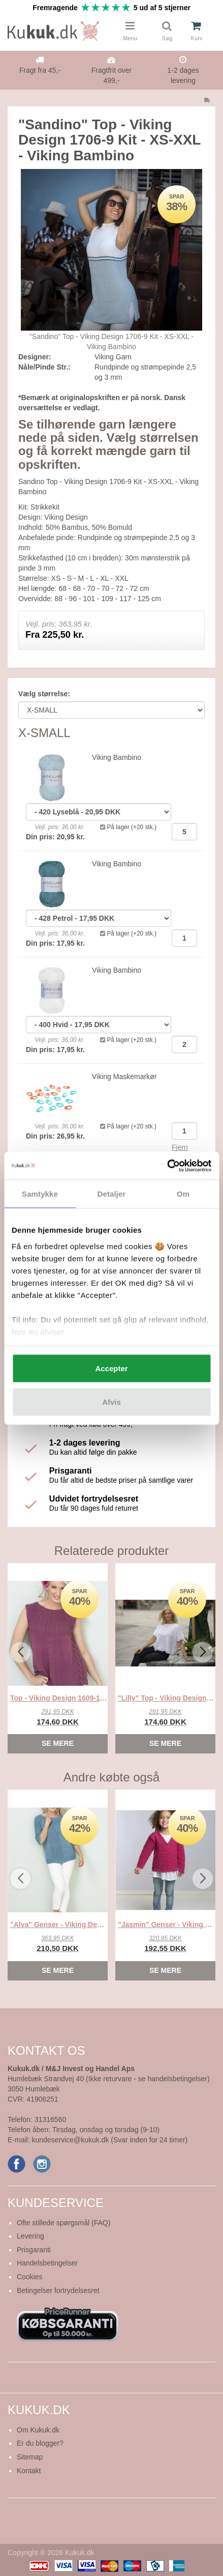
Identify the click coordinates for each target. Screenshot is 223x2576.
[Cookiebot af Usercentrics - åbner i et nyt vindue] (166, 1165)
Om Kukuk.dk (38, 2430)
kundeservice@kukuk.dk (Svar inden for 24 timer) (109, 2140)
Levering (30, 2236)
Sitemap (30, 2457)
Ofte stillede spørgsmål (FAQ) (63, 2223)
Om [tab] (183, 1194)
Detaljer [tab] (112, 1194)
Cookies (30, 2277)
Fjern (180, 1147)
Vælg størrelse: (44, 694)
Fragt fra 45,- (39, 70)
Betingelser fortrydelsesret (58, 2290)
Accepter (111, 1368)
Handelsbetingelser (47, 2263)
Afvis (111, 1401)
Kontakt (29, 2471)
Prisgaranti (34, 2250)
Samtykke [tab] (40, 1194)
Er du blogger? (40, 2443)
